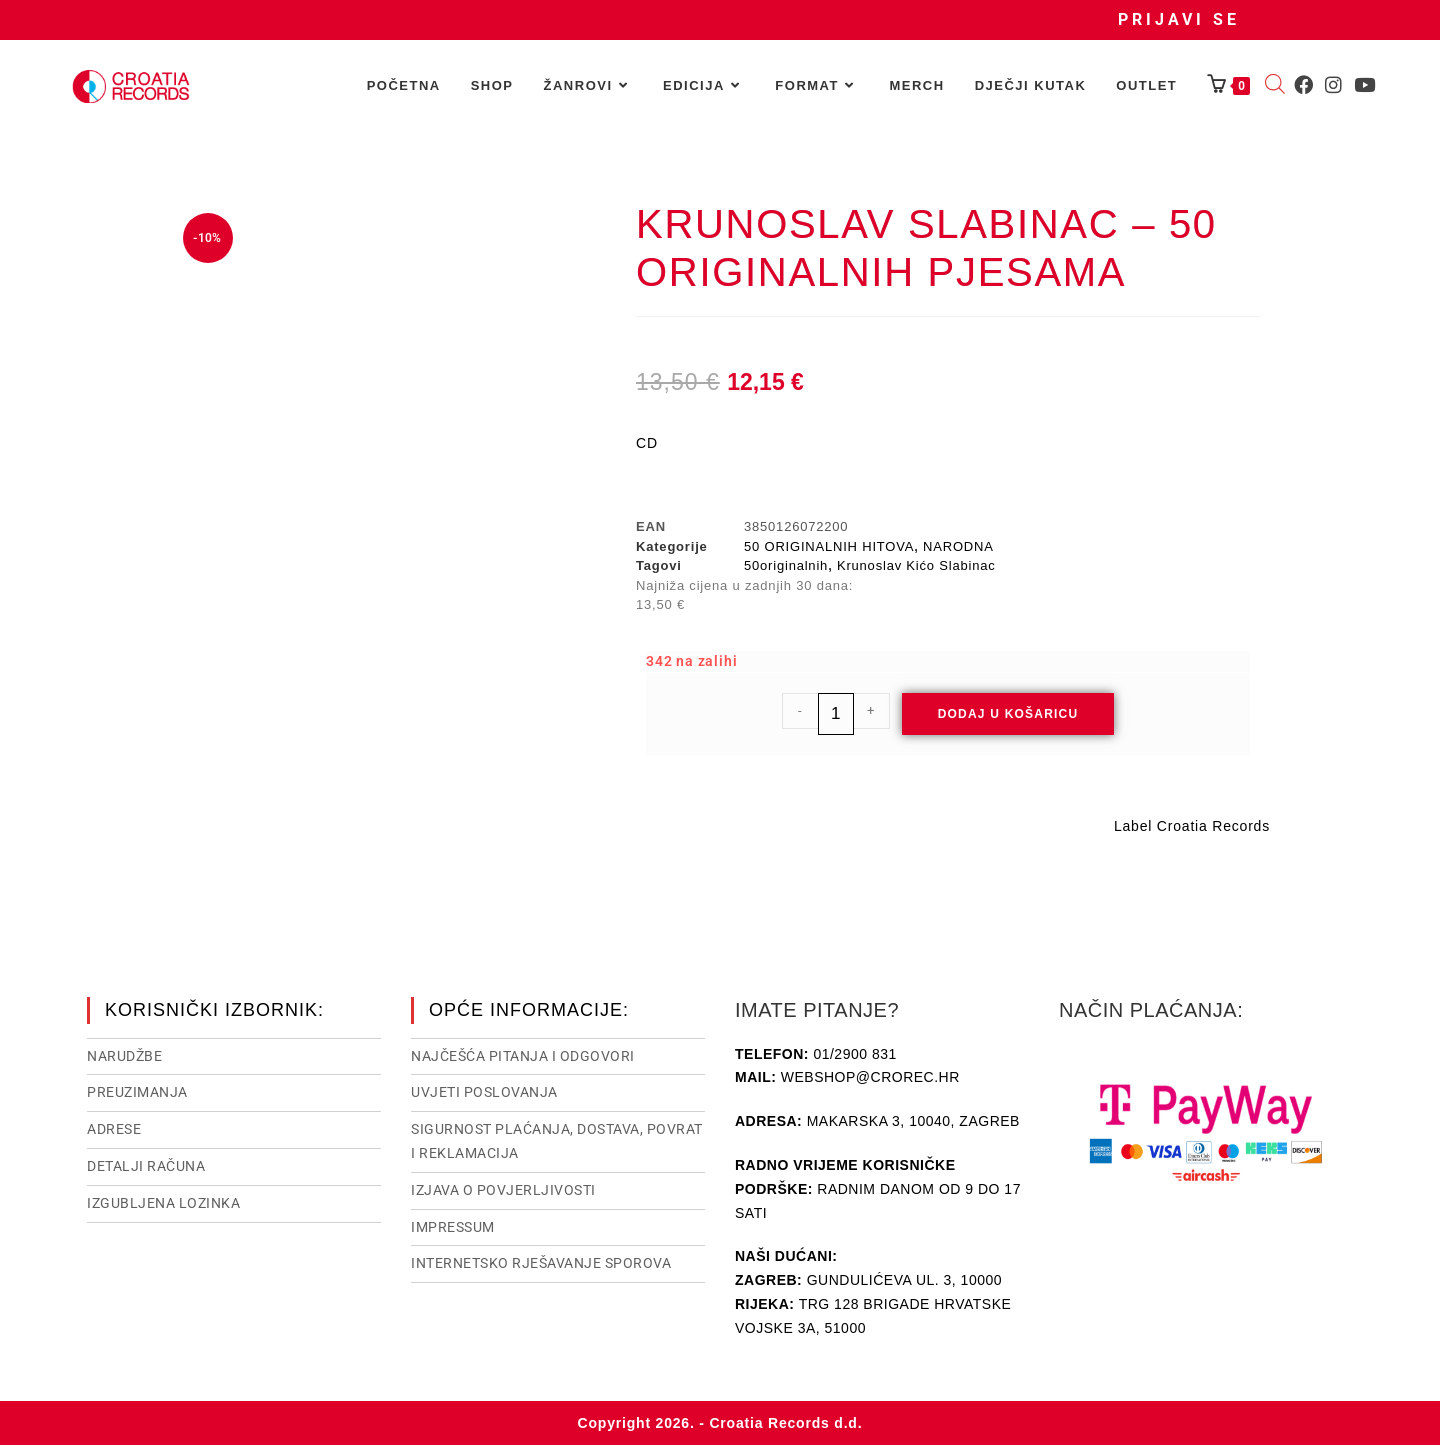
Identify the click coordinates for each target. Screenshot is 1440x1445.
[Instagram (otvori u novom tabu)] (1333, 85)
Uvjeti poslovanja (484, 1092)
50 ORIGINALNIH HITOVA (829, 546)
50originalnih (786, 565)
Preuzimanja (137, 1092)
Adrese (114, 1129)
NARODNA (958, 546)
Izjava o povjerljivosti (503, 1190)
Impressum (453, 1227)
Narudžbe (124, 1056)
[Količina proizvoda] (836, 714)
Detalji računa (146, 1166)
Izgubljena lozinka (163, 1203)
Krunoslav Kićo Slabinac (916, 565)
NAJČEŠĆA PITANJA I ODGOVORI (523, 1056)
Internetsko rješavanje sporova (541, 1263)
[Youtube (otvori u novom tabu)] (1364, 85)
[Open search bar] (1275, 86)
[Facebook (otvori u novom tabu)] (1303, 85)
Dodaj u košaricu (1008, 714)
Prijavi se (1179, 19)
